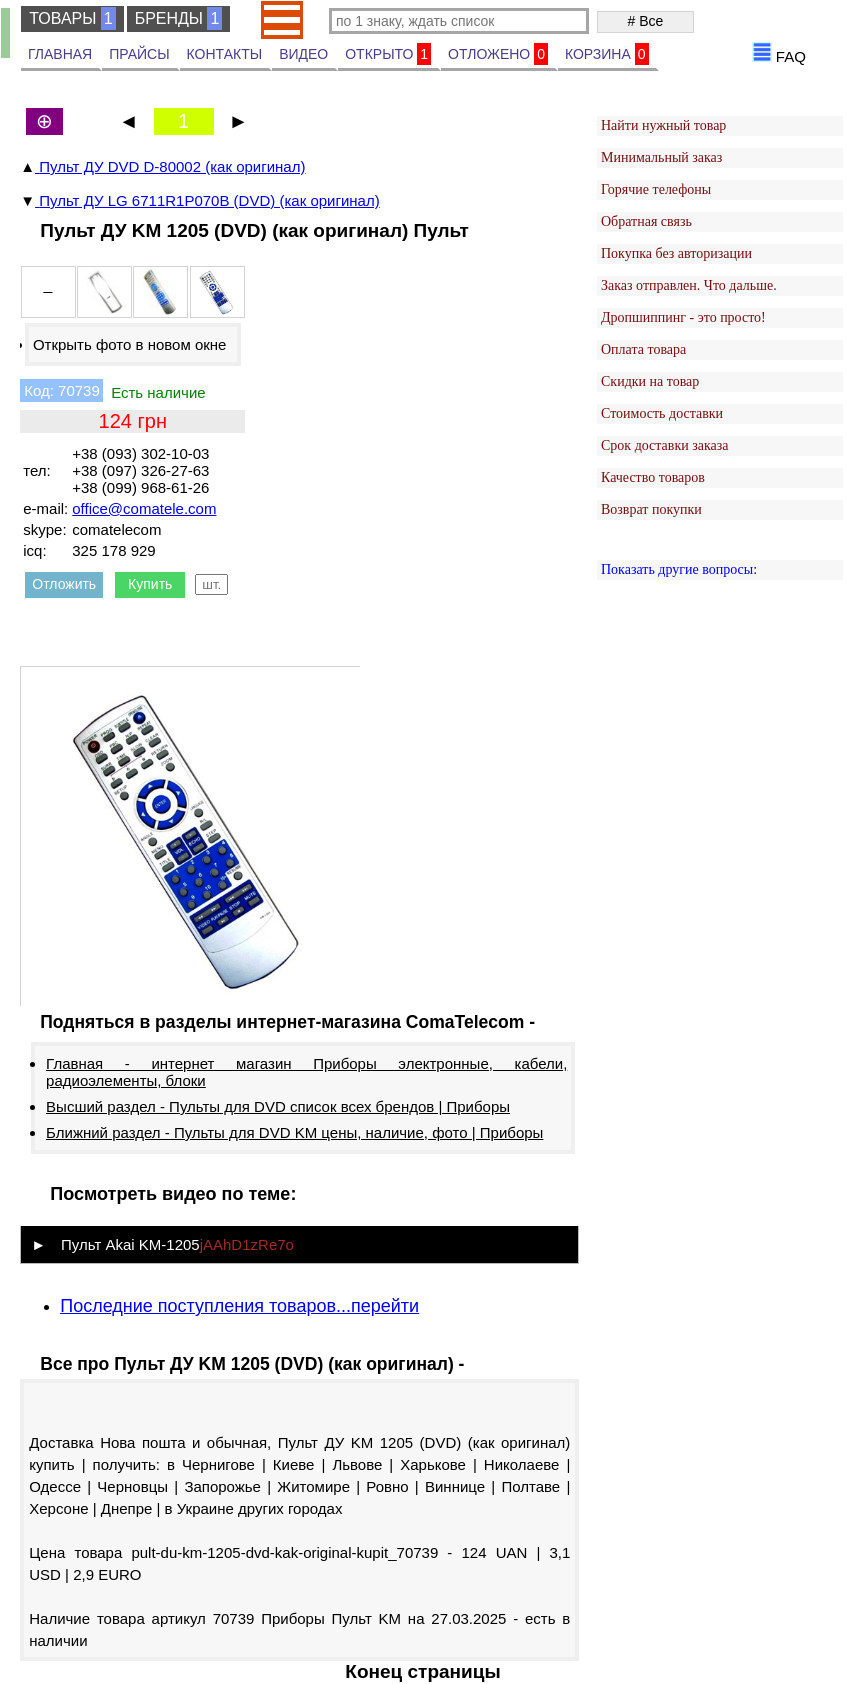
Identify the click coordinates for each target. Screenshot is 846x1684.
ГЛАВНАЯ (60, 54)
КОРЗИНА (607, 54)
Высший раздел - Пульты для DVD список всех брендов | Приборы (278, 1106)
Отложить (64, 584)
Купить (150, 584)
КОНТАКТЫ (225, 54)
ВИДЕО (303, 54)
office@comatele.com (144, 508)
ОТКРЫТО (388, 54)
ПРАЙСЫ (139, 54)
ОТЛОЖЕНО (498, 54)
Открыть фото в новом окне (130, 344)
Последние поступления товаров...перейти (239, 1306)
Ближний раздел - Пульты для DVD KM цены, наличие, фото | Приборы (294, 1132)
